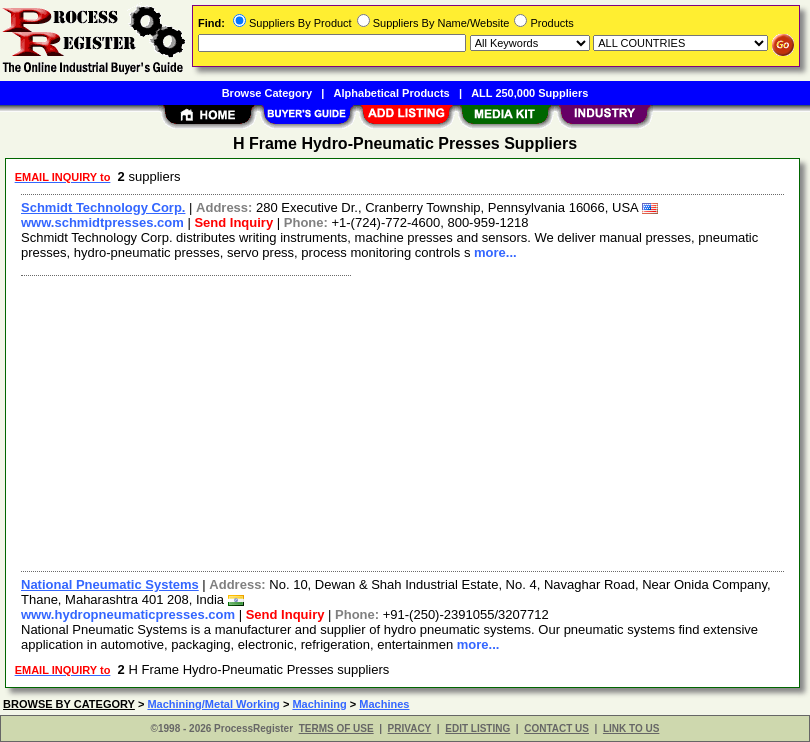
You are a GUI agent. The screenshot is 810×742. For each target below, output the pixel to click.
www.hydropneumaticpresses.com (128, 614)
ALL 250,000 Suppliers (529, 93)
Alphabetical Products (392, 93)
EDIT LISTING (477, 728)
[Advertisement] (398, 421)
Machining (319, 704)
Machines (384, 704)
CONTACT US (556, 728)
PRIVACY (410, 728)
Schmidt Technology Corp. (103, 207)
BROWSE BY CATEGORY (69, 704)
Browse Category (267, 93)
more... (495, 252)
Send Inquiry (233, 222)
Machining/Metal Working (213, 704)
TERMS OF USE (336, 728)
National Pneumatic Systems (110, 584)
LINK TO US (631, 728)
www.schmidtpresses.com (102, 222)
